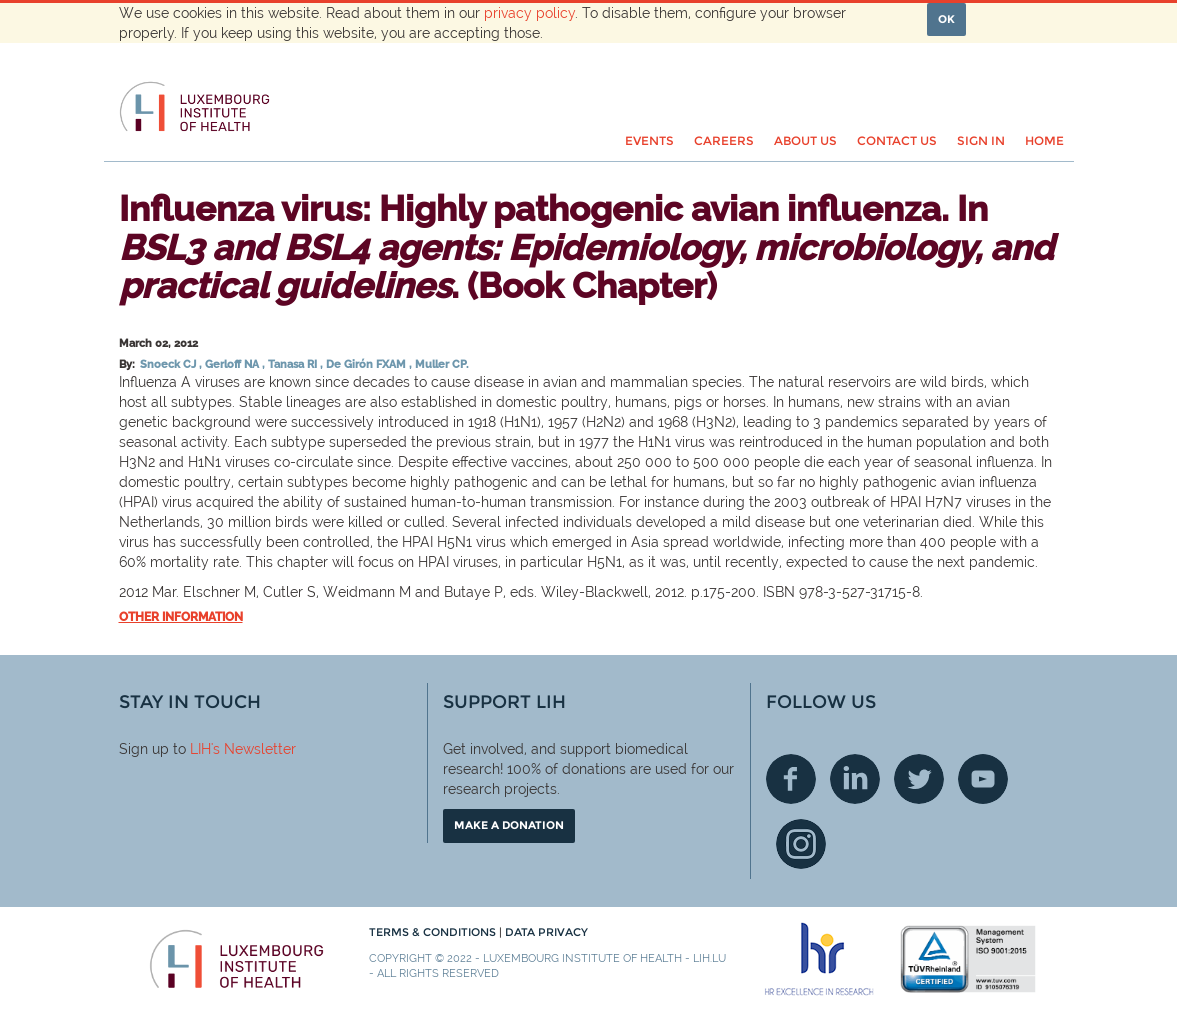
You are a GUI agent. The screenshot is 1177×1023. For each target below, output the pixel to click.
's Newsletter (253, 749)
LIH (200, 749)
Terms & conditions (434, 932)
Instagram (801, 844)
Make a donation (509, 825)
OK (946, 19)
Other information (181, 617)
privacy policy (529, 13)
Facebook (791, 779)
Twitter (919, 779)
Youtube (983, 779)
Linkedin (855, 779)
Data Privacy (546, 932)
